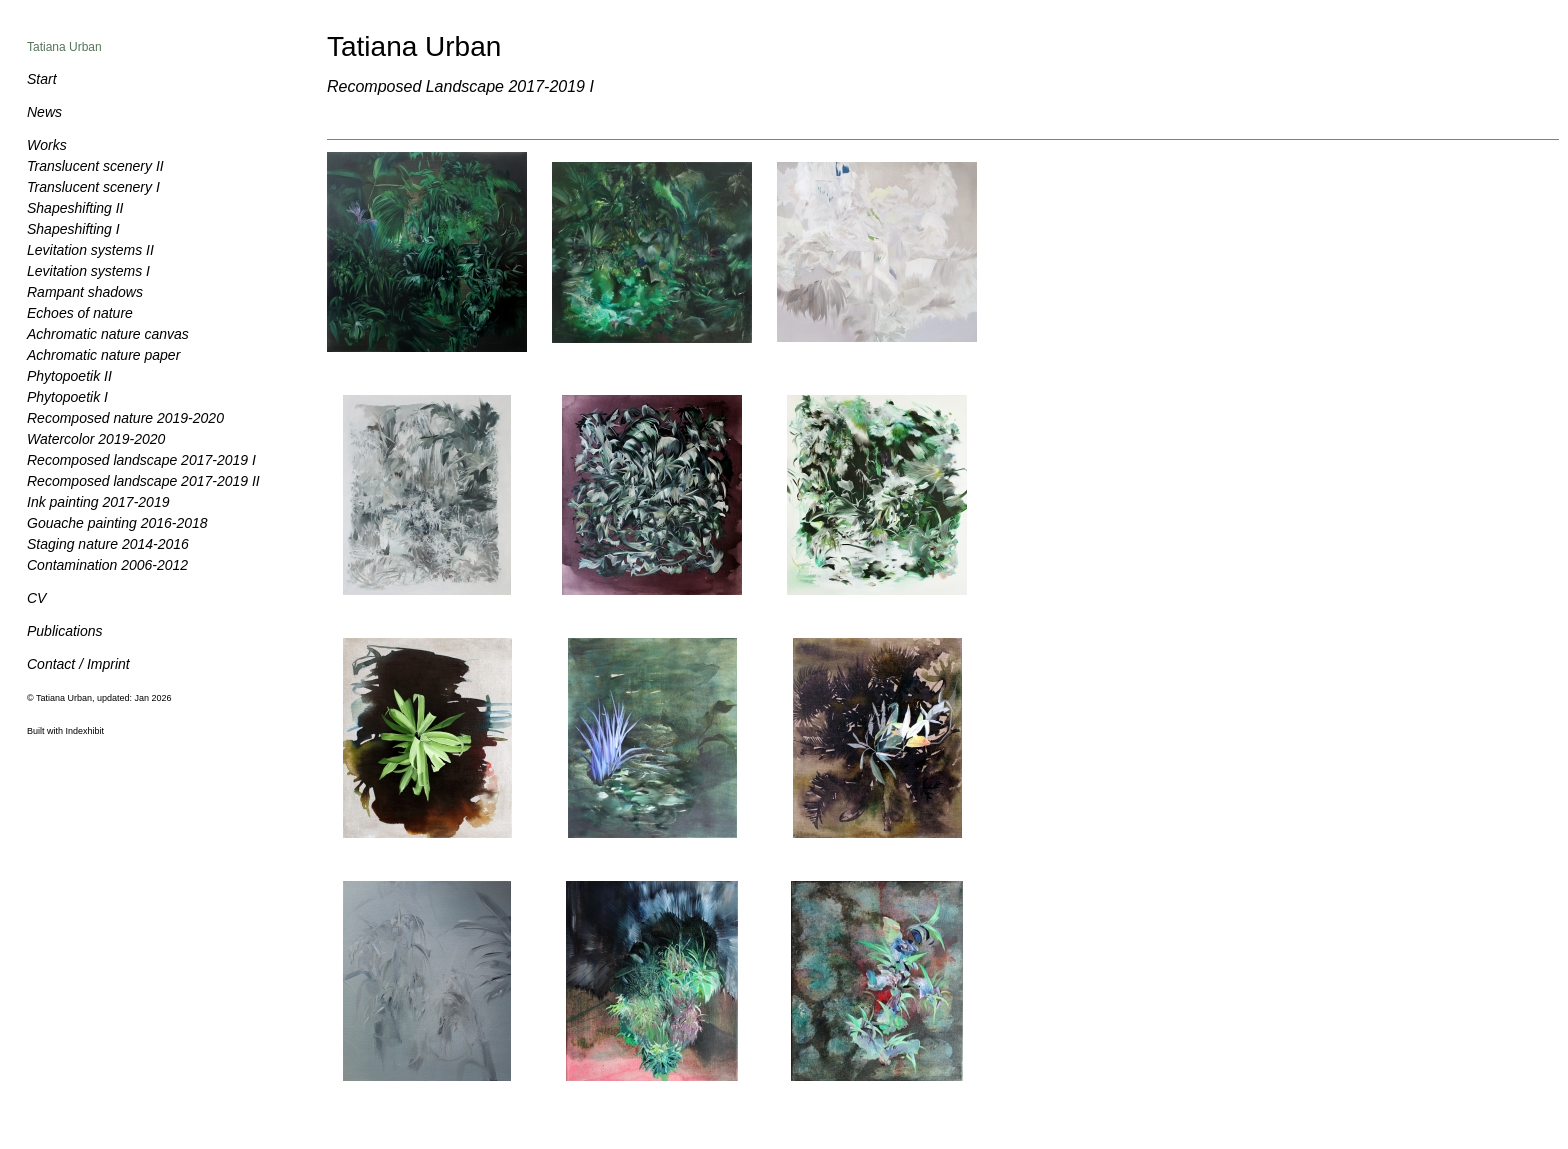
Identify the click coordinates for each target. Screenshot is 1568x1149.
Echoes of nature (80, 313)
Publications (65, 631)
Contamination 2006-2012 (107, 565)
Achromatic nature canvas (108, 334)
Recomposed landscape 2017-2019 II (143, 481)
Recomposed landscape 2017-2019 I (141, 460)
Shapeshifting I (73, 229)
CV (36, 598)
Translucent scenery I (93, 187)
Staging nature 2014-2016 (108, 544)
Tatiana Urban (64, 47)
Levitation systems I (88, 271)
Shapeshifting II (75, 208)
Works (47, 145)
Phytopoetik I (67, 397)
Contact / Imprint (78, 664)
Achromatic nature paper (103, 355)
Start (42, 79)
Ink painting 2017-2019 (98, 502)
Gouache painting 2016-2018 (117, 523)
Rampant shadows (85, 292)
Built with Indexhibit (65, 731)
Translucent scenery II (95, 166)
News (44, 112)
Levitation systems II (90, 250)
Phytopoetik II (69, 376)
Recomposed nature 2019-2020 (125, 418)
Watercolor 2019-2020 (96, 439)
